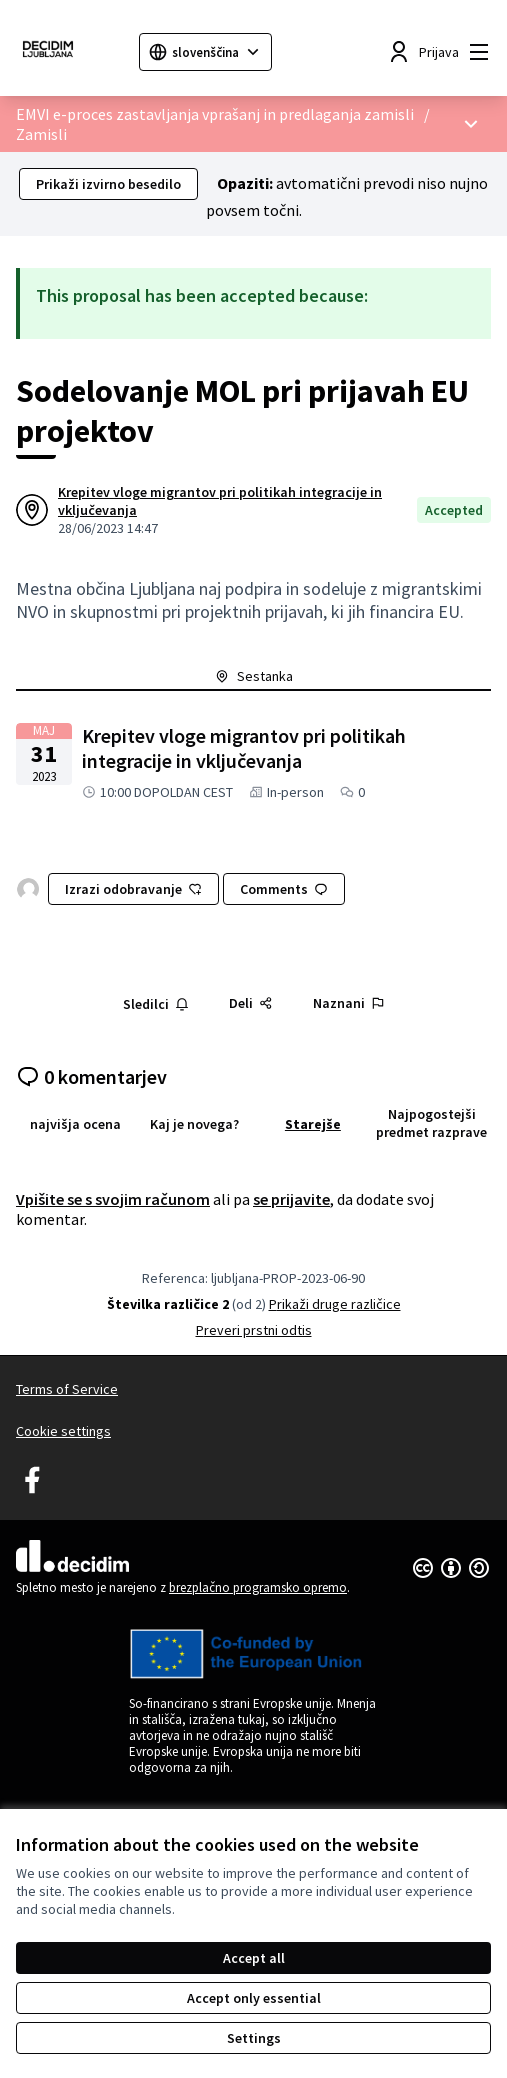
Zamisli (41, 134)
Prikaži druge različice (335, 1304)
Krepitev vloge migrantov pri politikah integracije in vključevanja (220, 501)
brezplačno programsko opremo (258, 1587)
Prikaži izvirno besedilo (108, 184)
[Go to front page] (69, 52)
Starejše (313, 1124)
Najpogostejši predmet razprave (431, 1123)
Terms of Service (67, 1389)
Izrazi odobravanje (133, 889)
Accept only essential (254, 1998)
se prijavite (291, 1199)
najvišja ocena (75, 1124)
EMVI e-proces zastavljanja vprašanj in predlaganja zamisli (215, 114)
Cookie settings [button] (63, 1431)
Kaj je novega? (194, 1124)
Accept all (254, 1958)
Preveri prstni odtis (254, 1330)
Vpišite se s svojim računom (113, 1199)
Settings (254, 2038)
